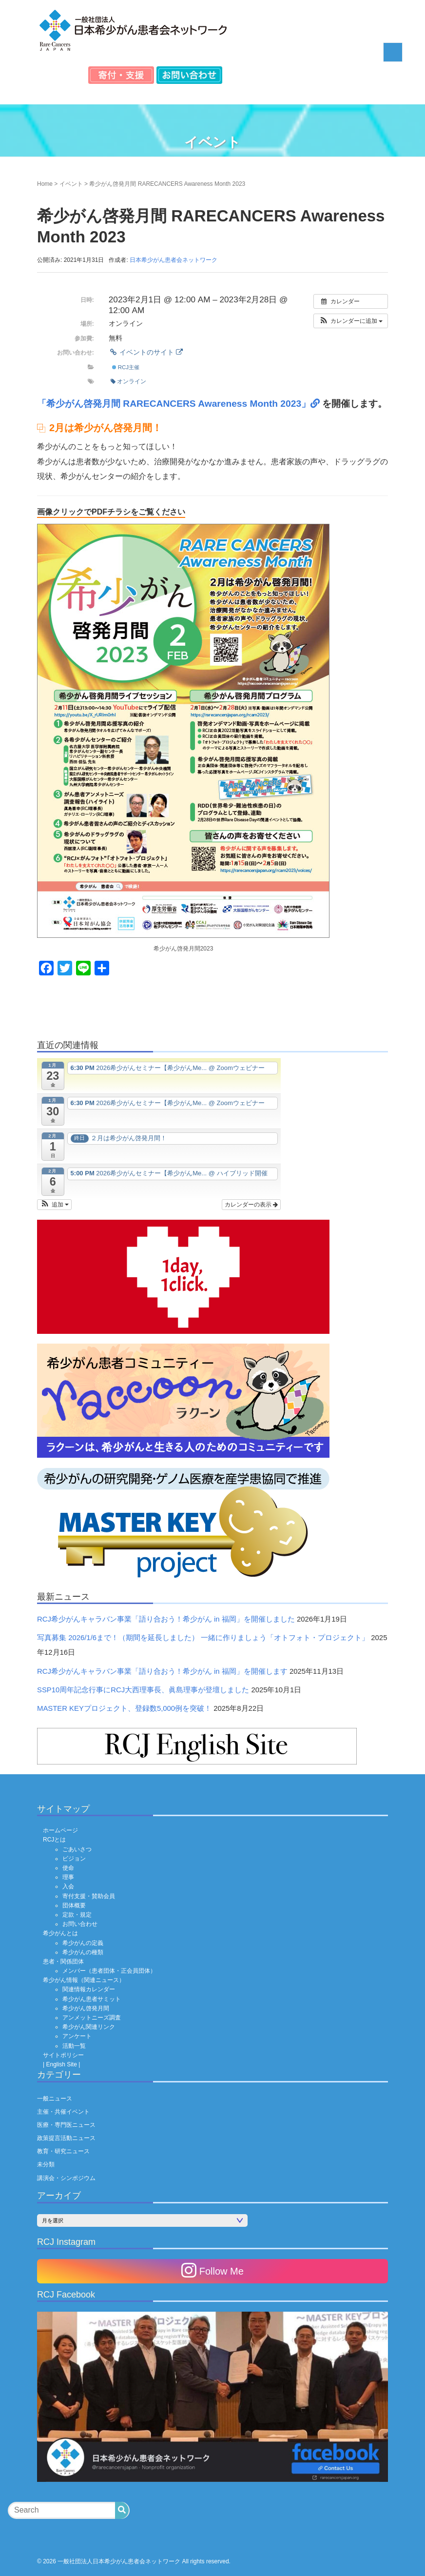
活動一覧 (74, 2045)
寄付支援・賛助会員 (88, 1896)
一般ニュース (54, 2098)
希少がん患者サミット (91, 1999)
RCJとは (54, 1839)
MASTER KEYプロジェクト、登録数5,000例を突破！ (124, 1708)
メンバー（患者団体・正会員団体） (109, 1970)
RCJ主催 (125, 367)
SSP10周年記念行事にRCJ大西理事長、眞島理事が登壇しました (143, 1690)
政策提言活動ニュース (66, 2138)
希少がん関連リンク (88, 2026)
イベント (71, 183)
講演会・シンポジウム (66, 2178)
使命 (68, 1867)
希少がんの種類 (82, 1952)
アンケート (77, 2036)
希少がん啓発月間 (85, 2008)
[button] (350, 321)
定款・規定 (77, 1914)
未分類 (46, 2164)
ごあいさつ (77, 1849)
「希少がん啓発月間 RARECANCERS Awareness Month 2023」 (179, 403)
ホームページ (60, 1830)
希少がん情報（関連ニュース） (84, 1980)
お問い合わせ (79, 1924)
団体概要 (74, 1905)
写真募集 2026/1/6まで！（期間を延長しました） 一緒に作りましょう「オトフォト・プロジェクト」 (203, 1638)
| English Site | (61, 2064)
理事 (68, 1877)
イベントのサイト (146, 352)
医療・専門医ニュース (66, 2124)
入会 (68, 1886)
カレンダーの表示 (251, 1204)
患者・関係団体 (63, 1961)
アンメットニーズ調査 (91, 2017)
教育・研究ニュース (63, 2151)
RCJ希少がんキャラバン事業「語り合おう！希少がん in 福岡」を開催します (162, 1671)
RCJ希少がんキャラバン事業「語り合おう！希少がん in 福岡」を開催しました (166, 1619)
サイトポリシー (63, 2055)
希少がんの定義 (82, 1943)
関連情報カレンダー (88, 1989)
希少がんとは (60, 1933)
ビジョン (74, 1858)
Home (45, 183)
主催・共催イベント (63, 2111)
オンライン (128, 381)
